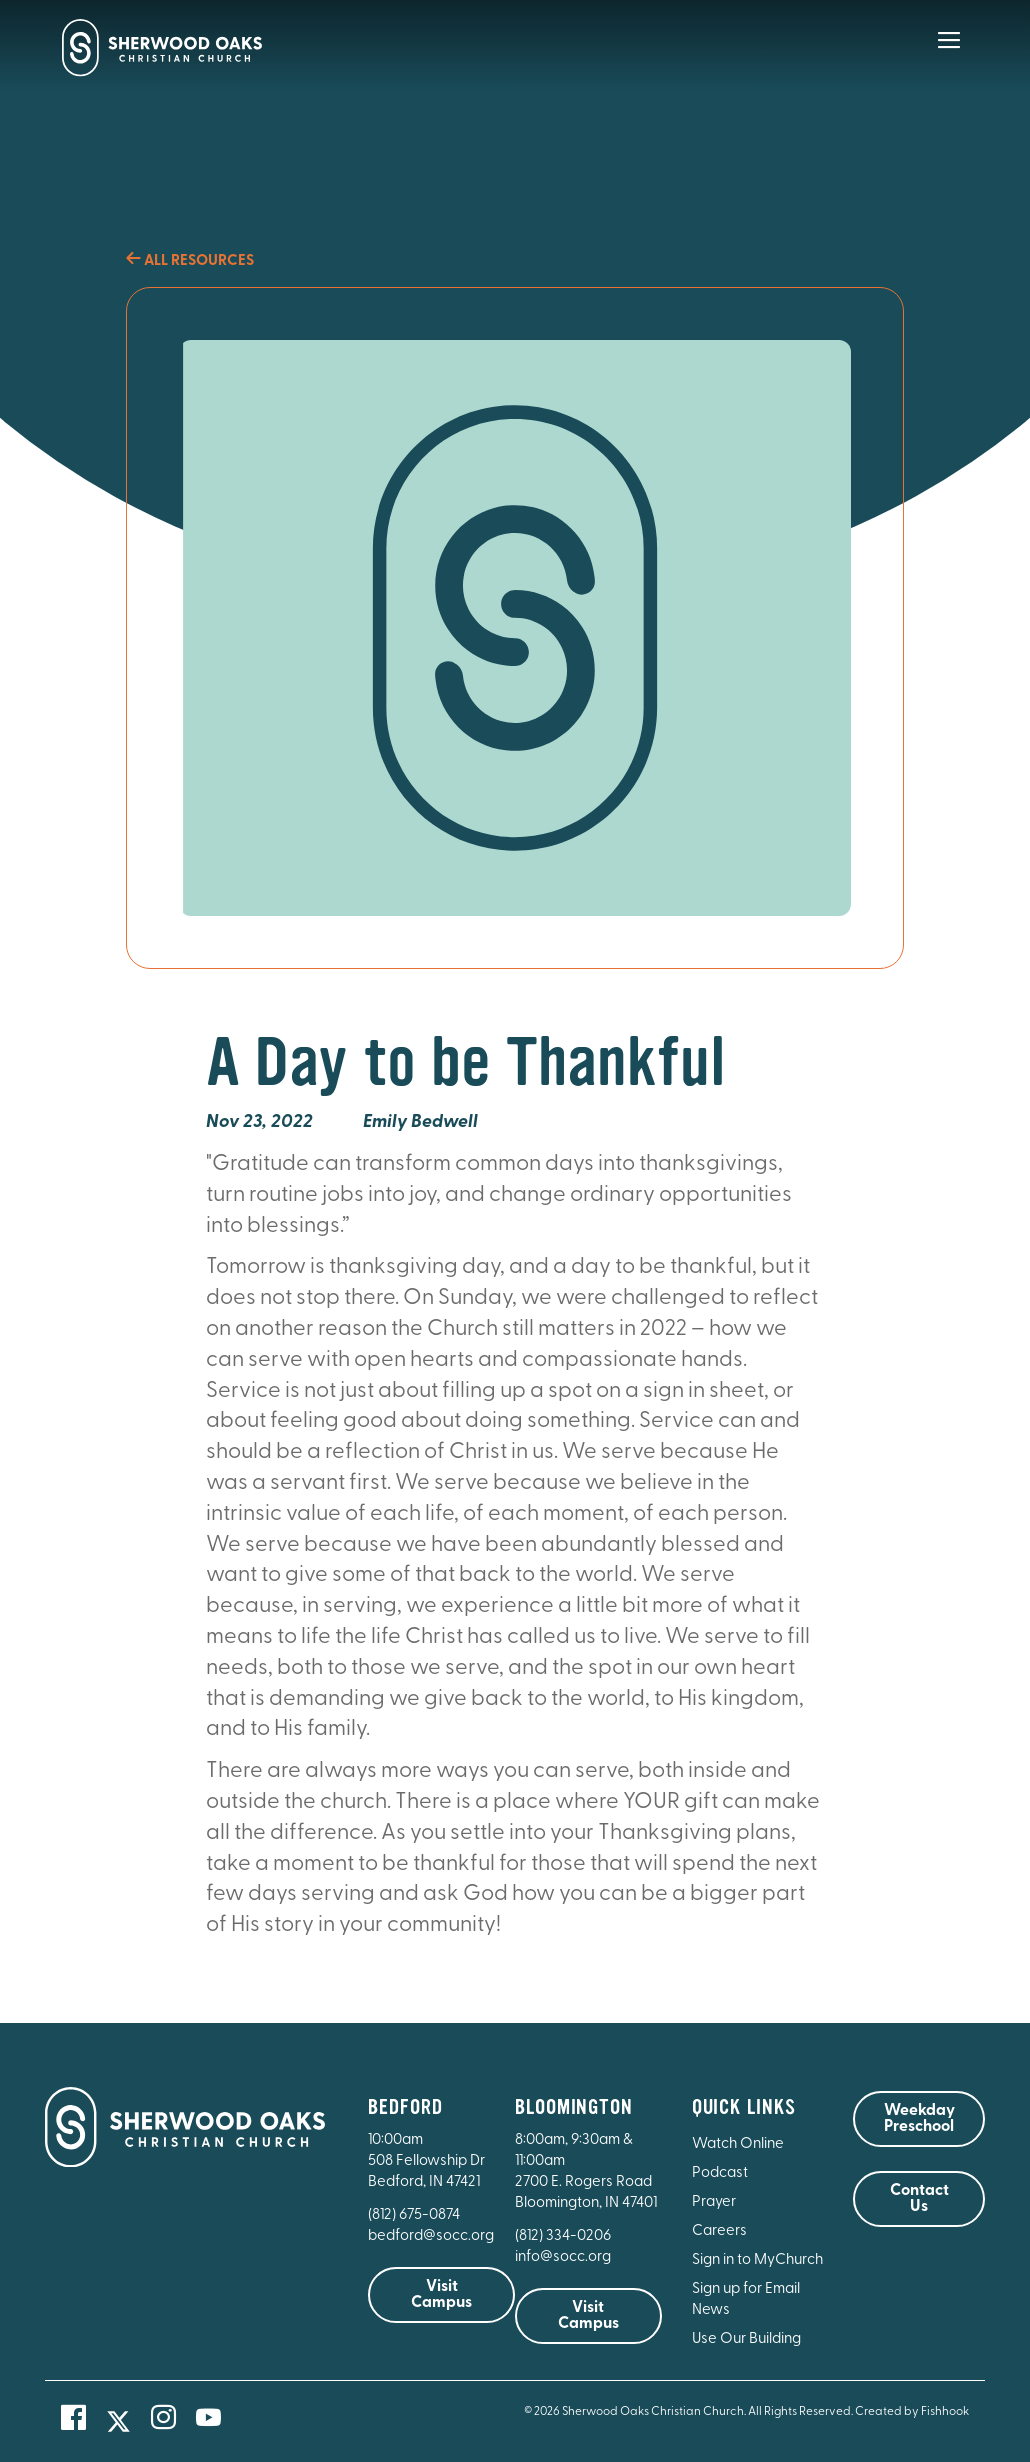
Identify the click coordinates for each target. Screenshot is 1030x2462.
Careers (719, 2231)
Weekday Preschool (919, 2119)
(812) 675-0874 (415, 2215)
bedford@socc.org (431, 2236)
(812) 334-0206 (563, 2236)
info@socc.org (563, 2257)
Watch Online (738, 2144)
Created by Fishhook (912, 2412)
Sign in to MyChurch (757, 2260)
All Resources (190, 261)
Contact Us (919, 2199)
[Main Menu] (949, 54)
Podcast (720, 2173)
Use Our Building (746, 2339)
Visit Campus (441, 2295)
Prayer (714, 2202)
